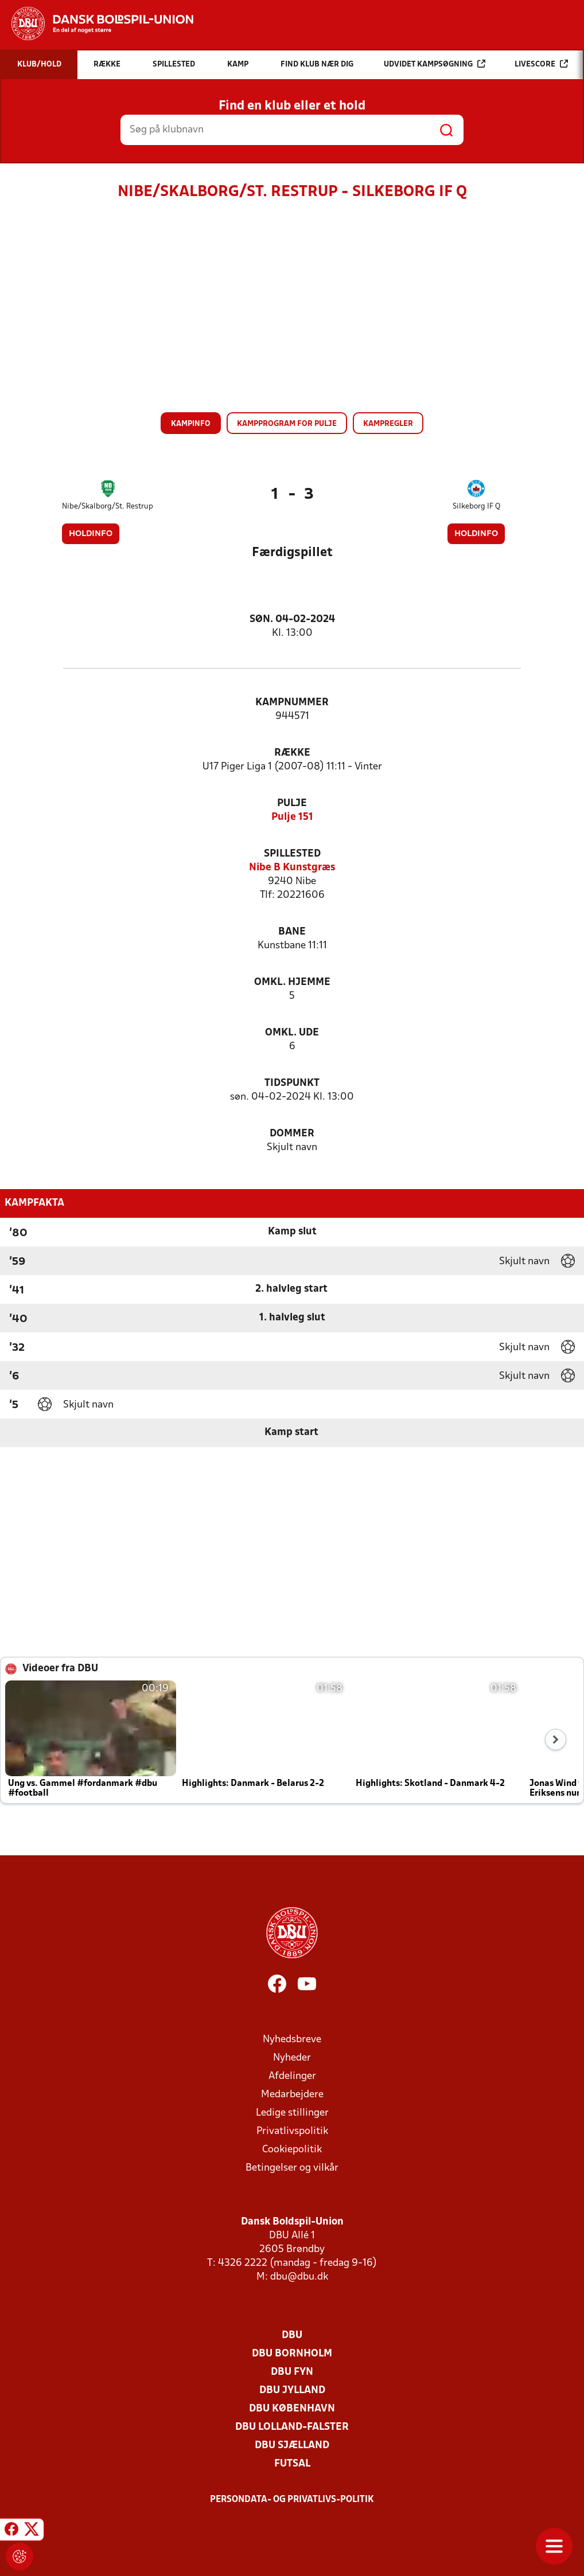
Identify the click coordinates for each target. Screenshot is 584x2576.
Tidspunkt (292, 1083)
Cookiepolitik (292, 2150)
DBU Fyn (292, 2372)
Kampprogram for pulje (287, 424)
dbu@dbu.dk (299, 2277)
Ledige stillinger (292, 2113)
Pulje (292, 803)
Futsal (292, 2464)
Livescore (541, 64)
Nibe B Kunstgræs (292, 868)
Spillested (292, 854)
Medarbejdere (292, 2095)
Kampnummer (292, 702)
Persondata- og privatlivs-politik (292, 2500)
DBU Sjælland (292, 2445)
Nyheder (292, 2058)
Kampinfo (191, 424)
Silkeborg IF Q (476, 506)
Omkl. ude (292, 1033)
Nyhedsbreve (292, 2040)
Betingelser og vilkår (292, 2168)
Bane (292, 932)
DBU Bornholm (292, 2354)
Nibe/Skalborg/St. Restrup (107, 506)
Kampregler (388, 424)
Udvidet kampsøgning (434, 64)
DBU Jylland (292, 2390)
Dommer (292, 1134)
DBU (292, 2335)
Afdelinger (292, 2076)
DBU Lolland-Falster (292, 2427)
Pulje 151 (292, 817)
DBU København (292, 2409)
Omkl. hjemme (292, 982)
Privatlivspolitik (292, 2131)
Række (292, 753)
